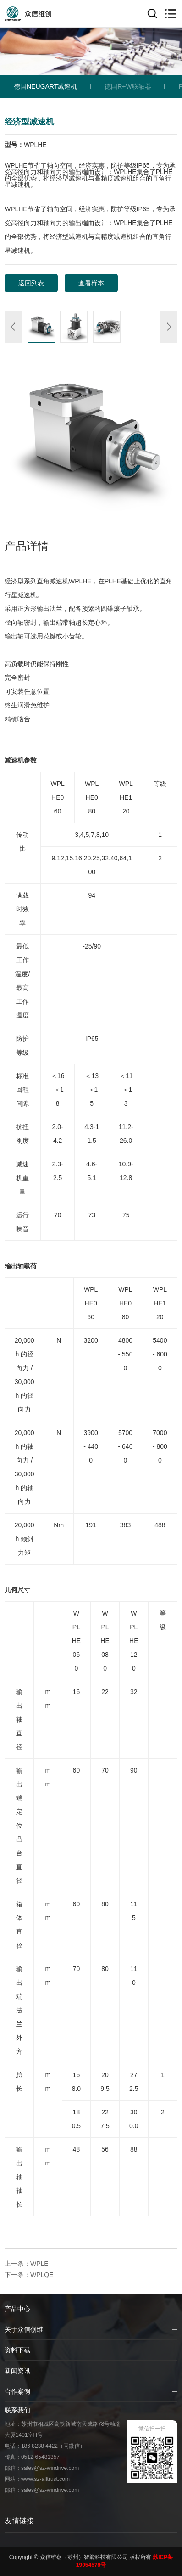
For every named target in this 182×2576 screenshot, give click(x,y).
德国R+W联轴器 (128, 86)
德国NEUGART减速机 (45, 86)
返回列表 (31, 283)
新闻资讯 (17, 2370)
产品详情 (27, 546)
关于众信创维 (24, 2329)
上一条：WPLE (27, 2263)
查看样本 (91, 283)
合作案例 (17, 2391)
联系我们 (17, 2410)
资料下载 (17, 2350)
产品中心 (17, 2308)
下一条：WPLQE (29, 2274)
